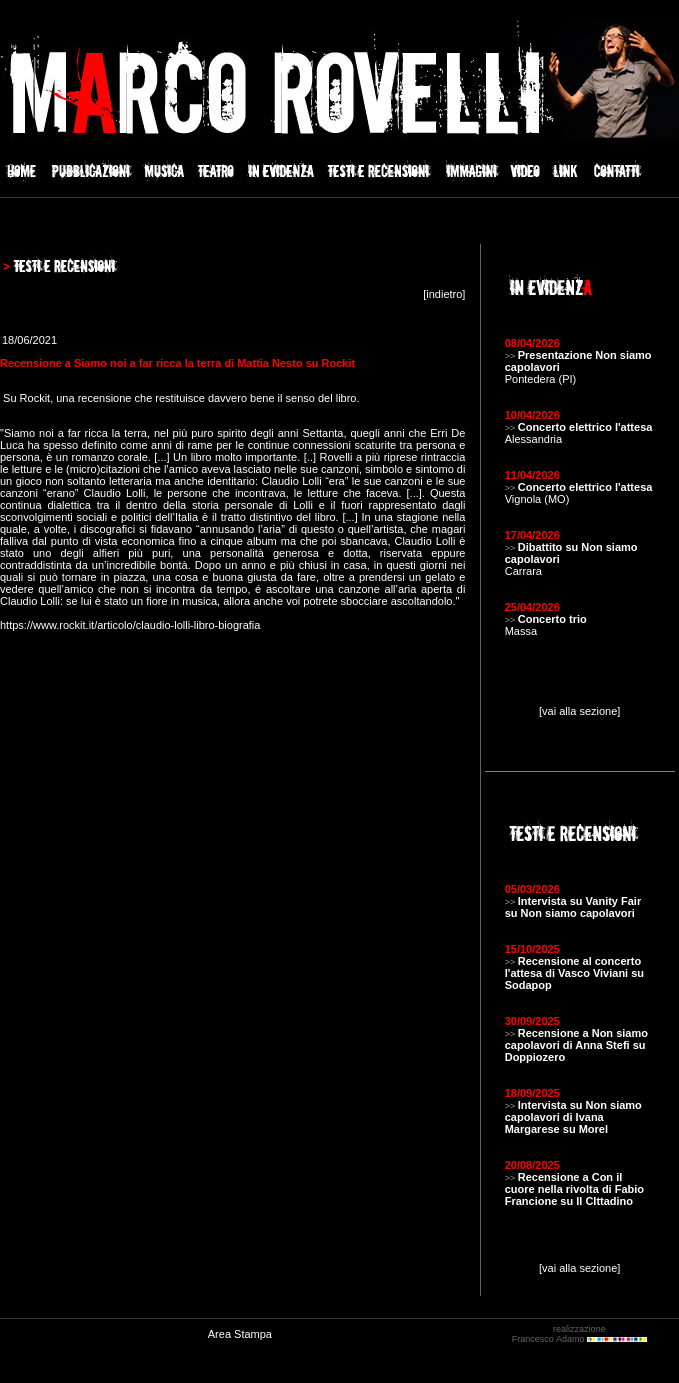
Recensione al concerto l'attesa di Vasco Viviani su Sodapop (574, 973)
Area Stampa (240, 1334)
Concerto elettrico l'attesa (585, 427)
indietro (444, 294)
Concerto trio (552, 619)
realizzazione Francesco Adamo (579, 1334)
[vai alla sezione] (579, 711)
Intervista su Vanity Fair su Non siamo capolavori (573, 907)
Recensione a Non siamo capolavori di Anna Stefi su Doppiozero (576, 1045)
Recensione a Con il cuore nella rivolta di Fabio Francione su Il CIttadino (574, 1189)
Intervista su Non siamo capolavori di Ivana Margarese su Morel (573, 1117)
